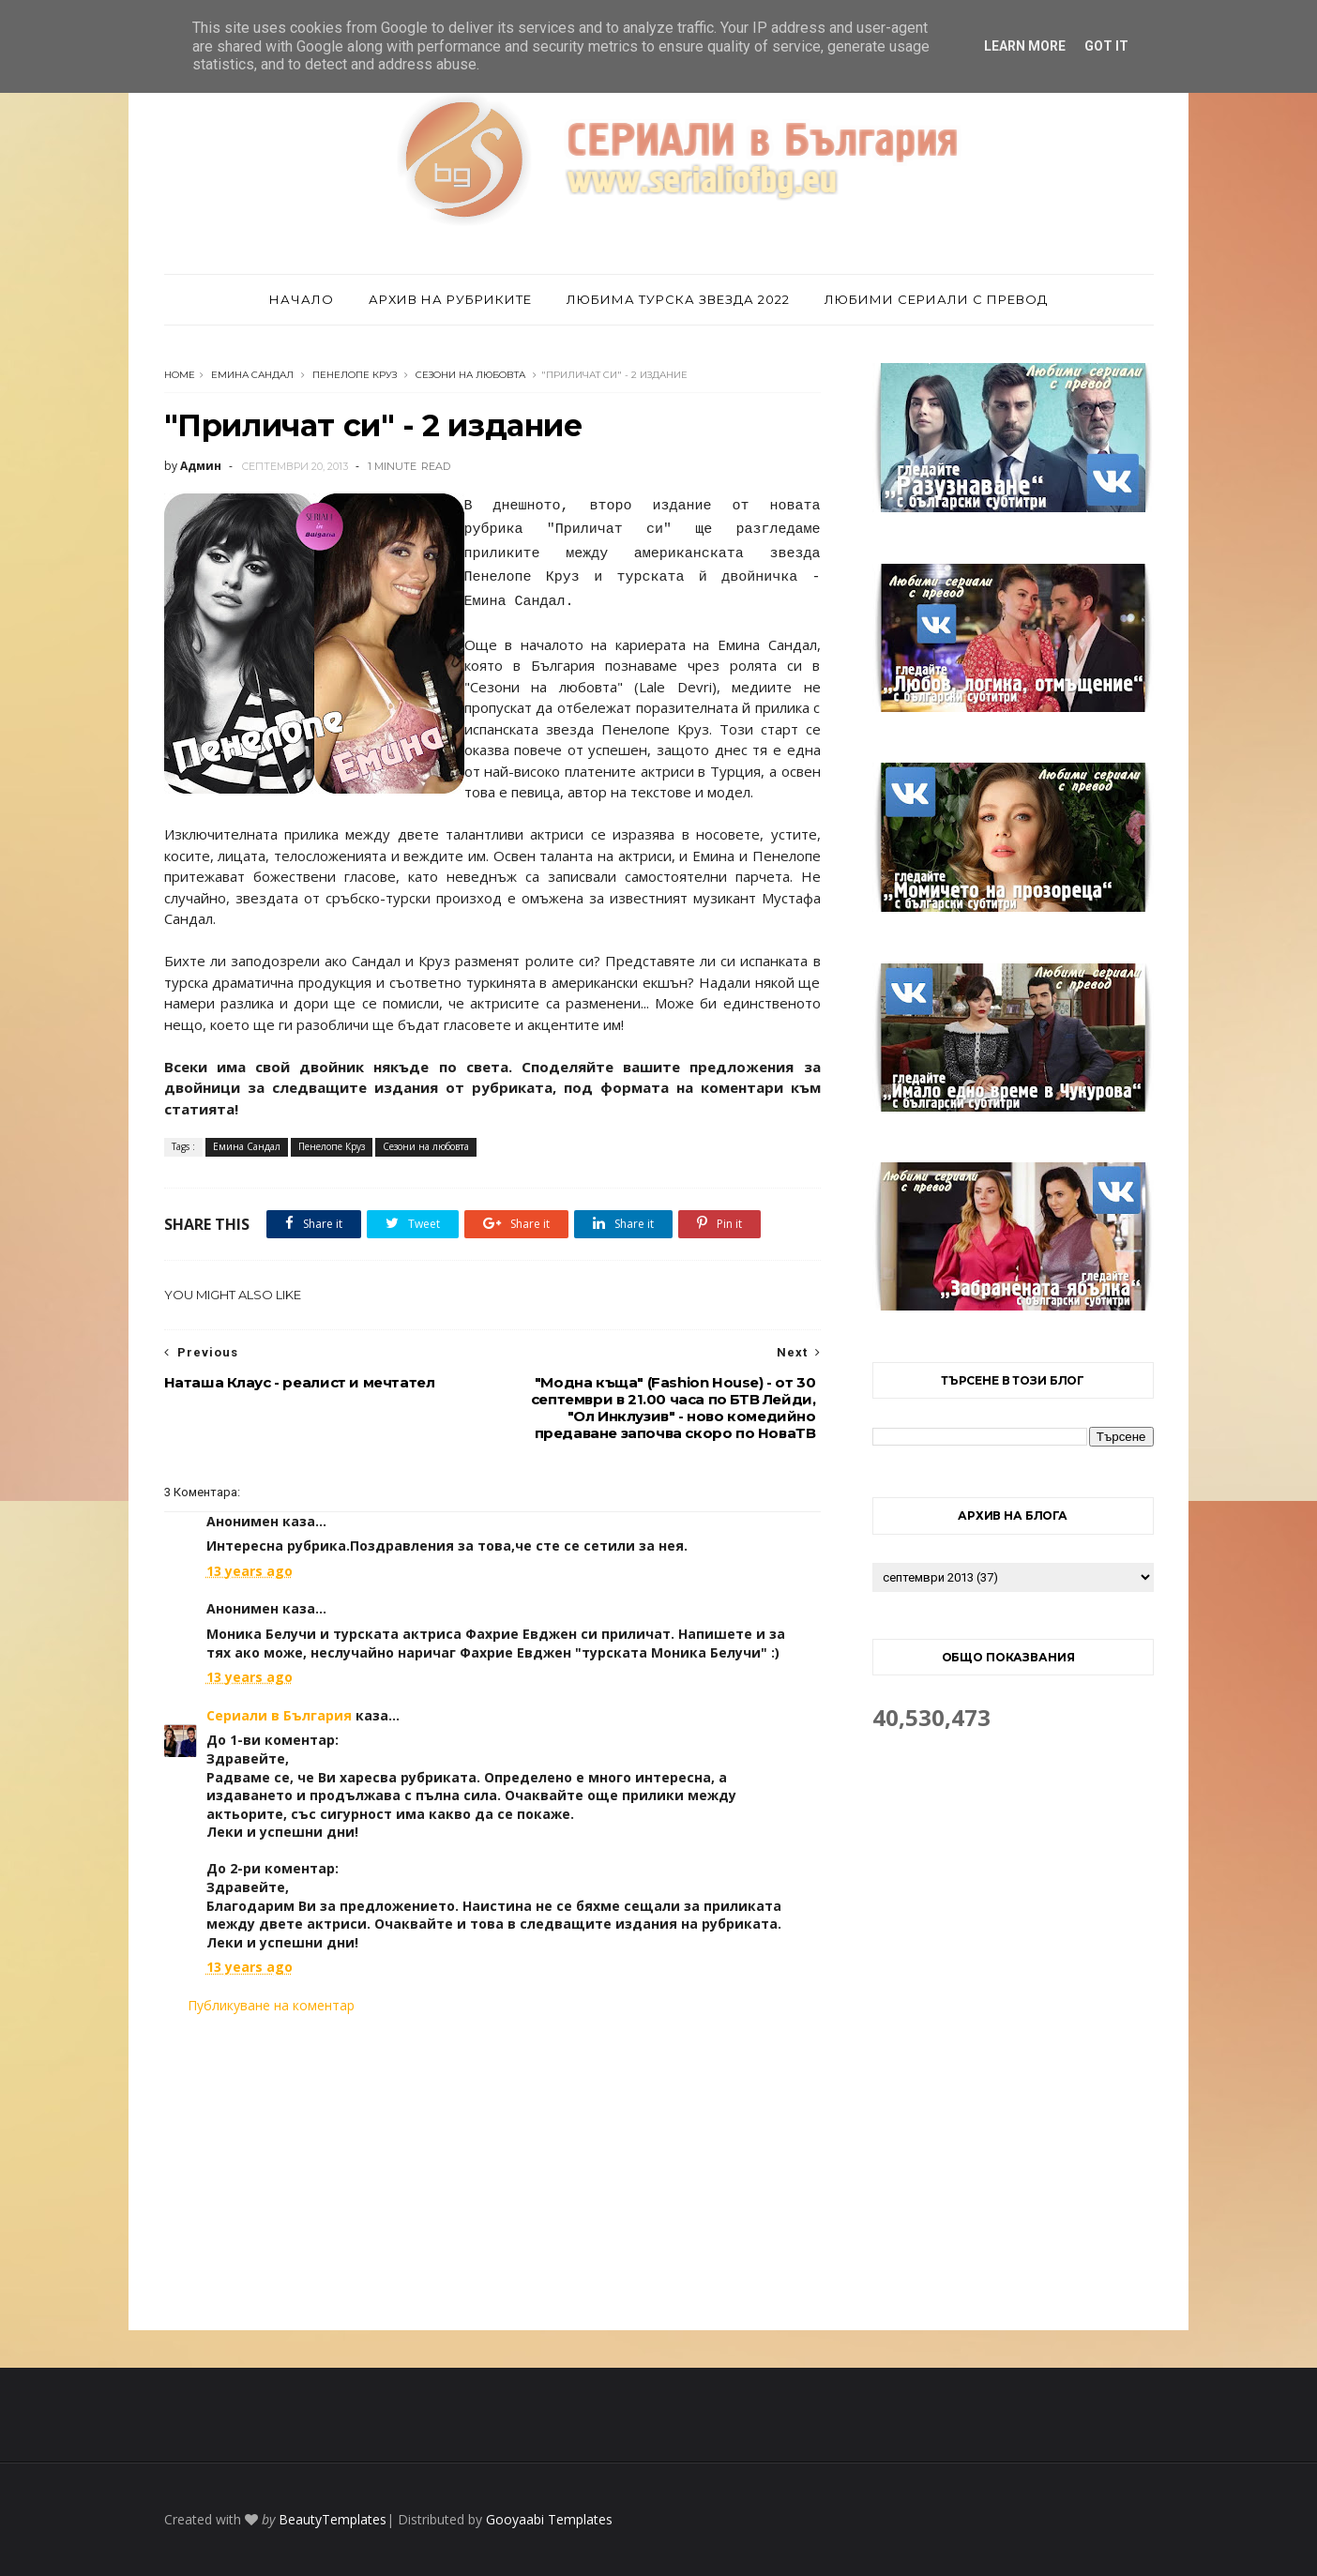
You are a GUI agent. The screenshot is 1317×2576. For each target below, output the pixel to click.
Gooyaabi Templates (549, 2519)
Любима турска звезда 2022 (678, 299)
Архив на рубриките (450, 299)
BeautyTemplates (332, 2519)
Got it (1106, 45)
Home (179, 375)
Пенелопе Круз (354, 375)
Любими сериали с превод (936, 299)
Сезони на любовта (470, 375)
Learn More (1025, 45)
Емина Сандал (252, 375)
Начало (301, 299)
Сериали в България (279, 1715)
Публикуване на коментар (271, 2005)
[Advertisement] (492, 2172)
